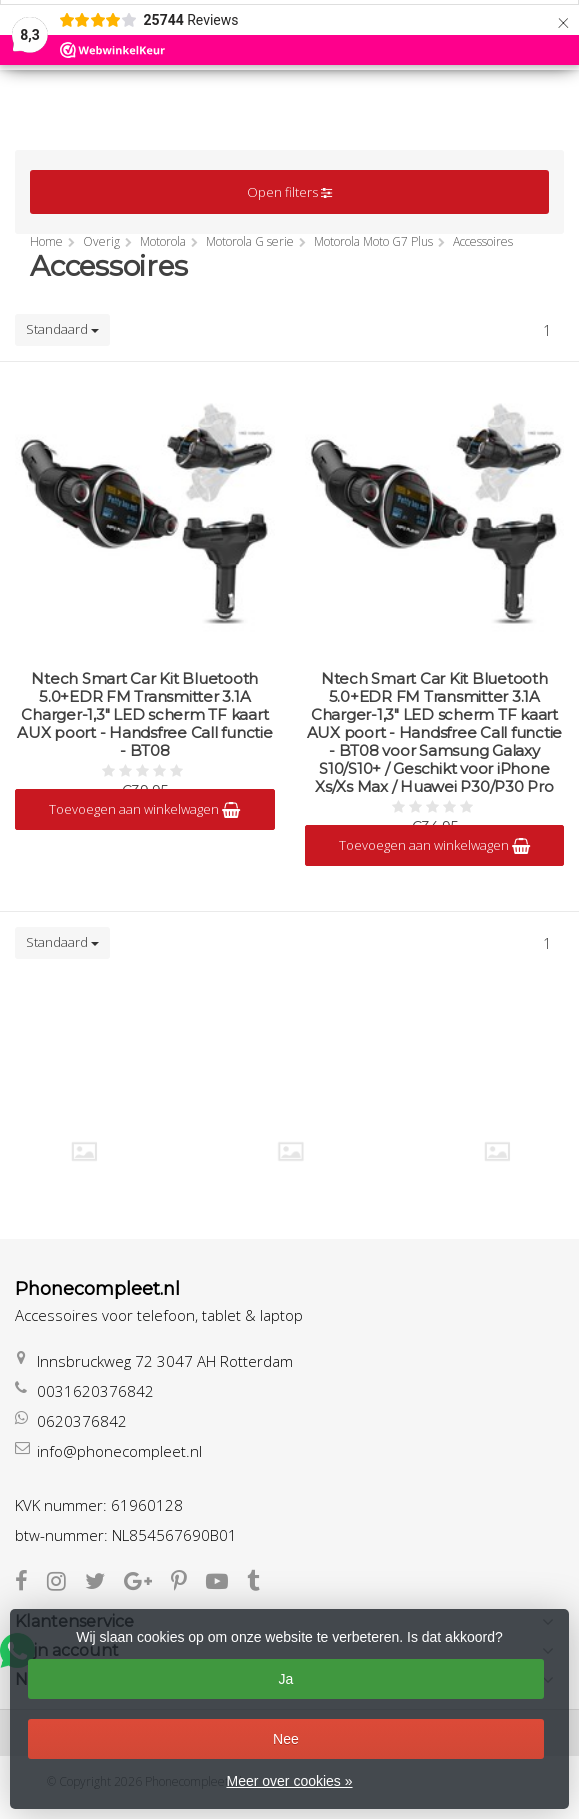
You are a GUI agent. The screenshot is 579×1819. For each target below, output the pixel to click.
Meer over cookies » (289, 1781)
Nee (286, 1739)
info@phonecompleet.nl (119, 1451)
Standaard (62, 329)
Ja (286, 1679)
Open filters (289, 192)
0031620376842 (95, 1391)
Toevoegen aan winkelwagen (144, 809)
